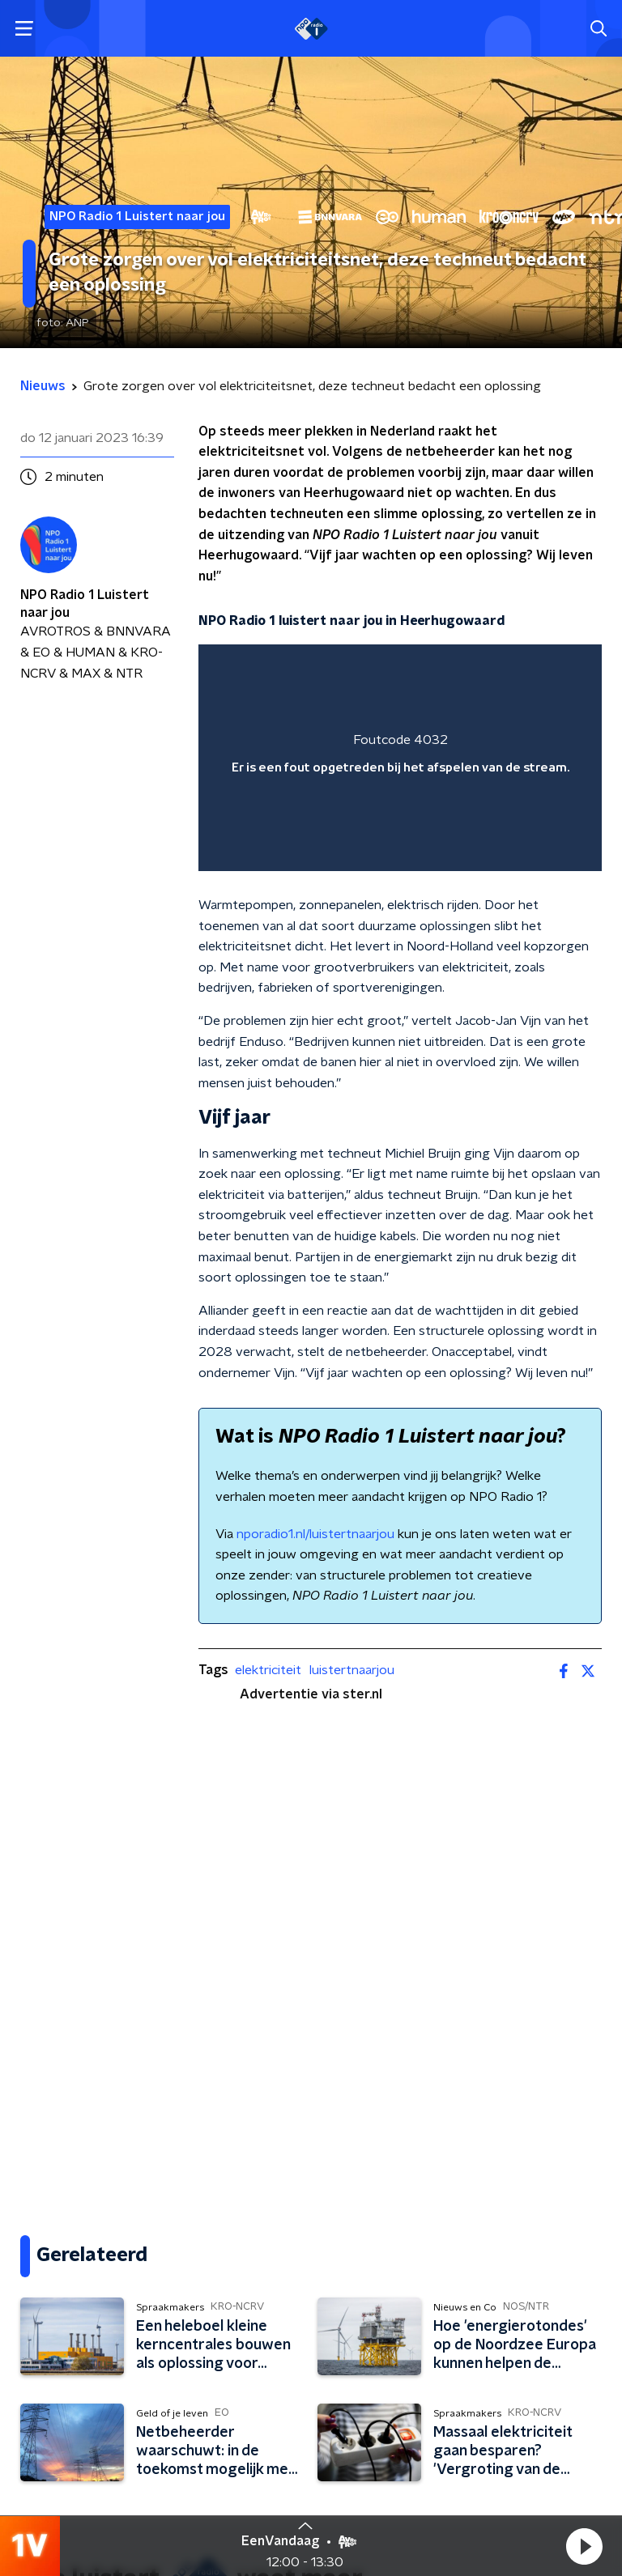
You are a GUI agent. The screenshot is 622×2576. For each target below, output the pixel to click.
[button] (584, 2546)
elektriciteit (268, 1670)
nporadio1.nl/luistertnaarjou (315, 1534)
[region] (400, 757)
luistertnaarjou (351, 1670)
